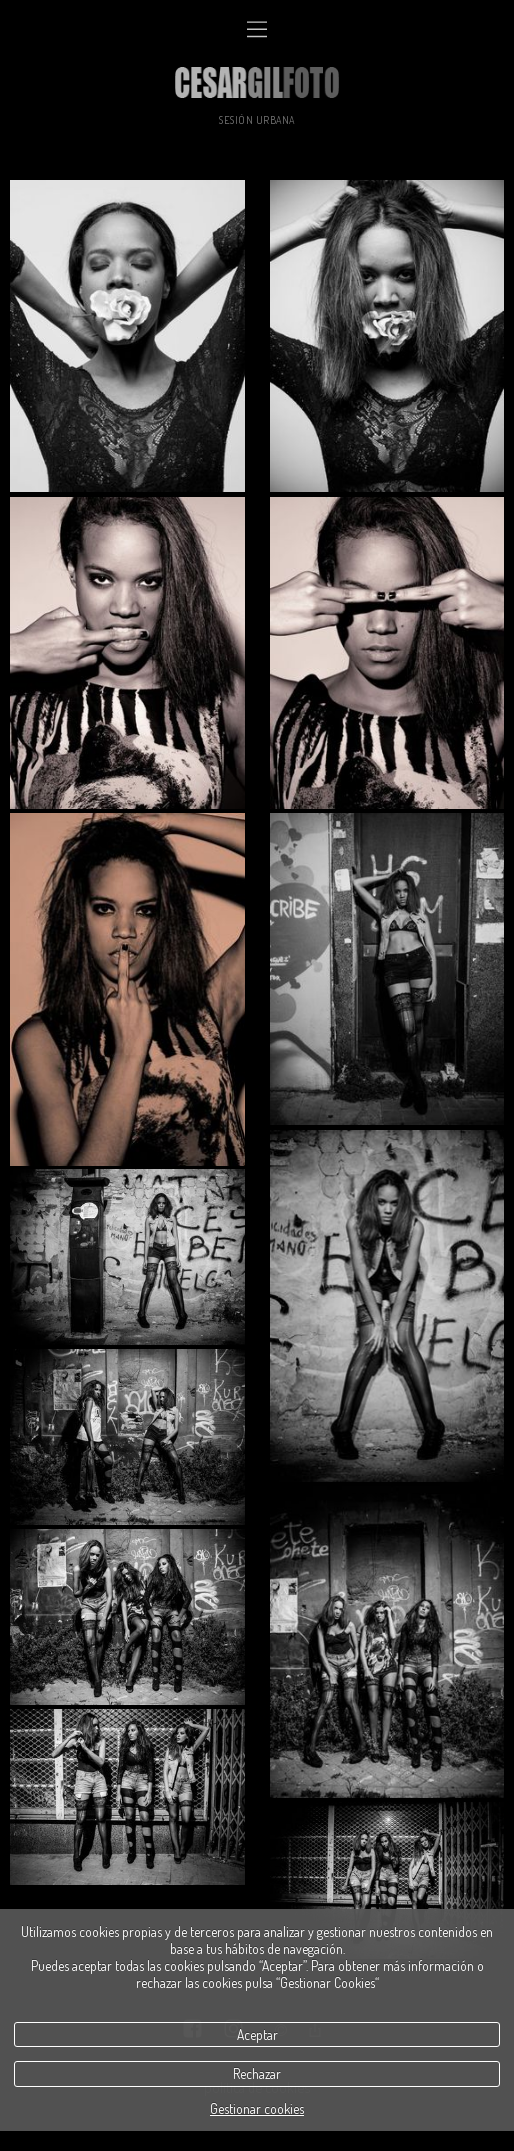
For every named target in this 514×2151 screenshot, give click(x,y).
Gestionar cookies (257, 2108)
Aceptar (257, 2034)
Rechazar (257, 2073)
